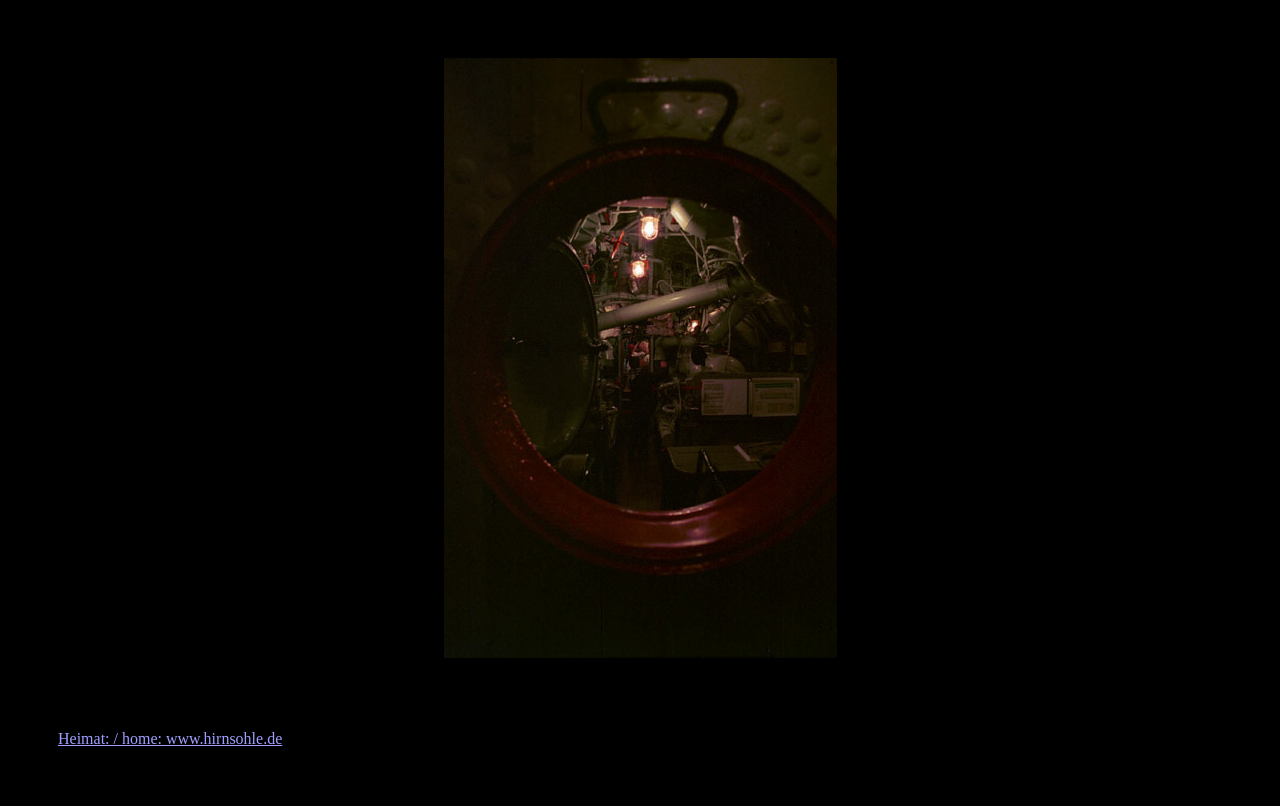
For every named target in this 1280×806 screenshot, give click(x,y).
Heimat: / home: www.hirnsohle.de (170, 738)
